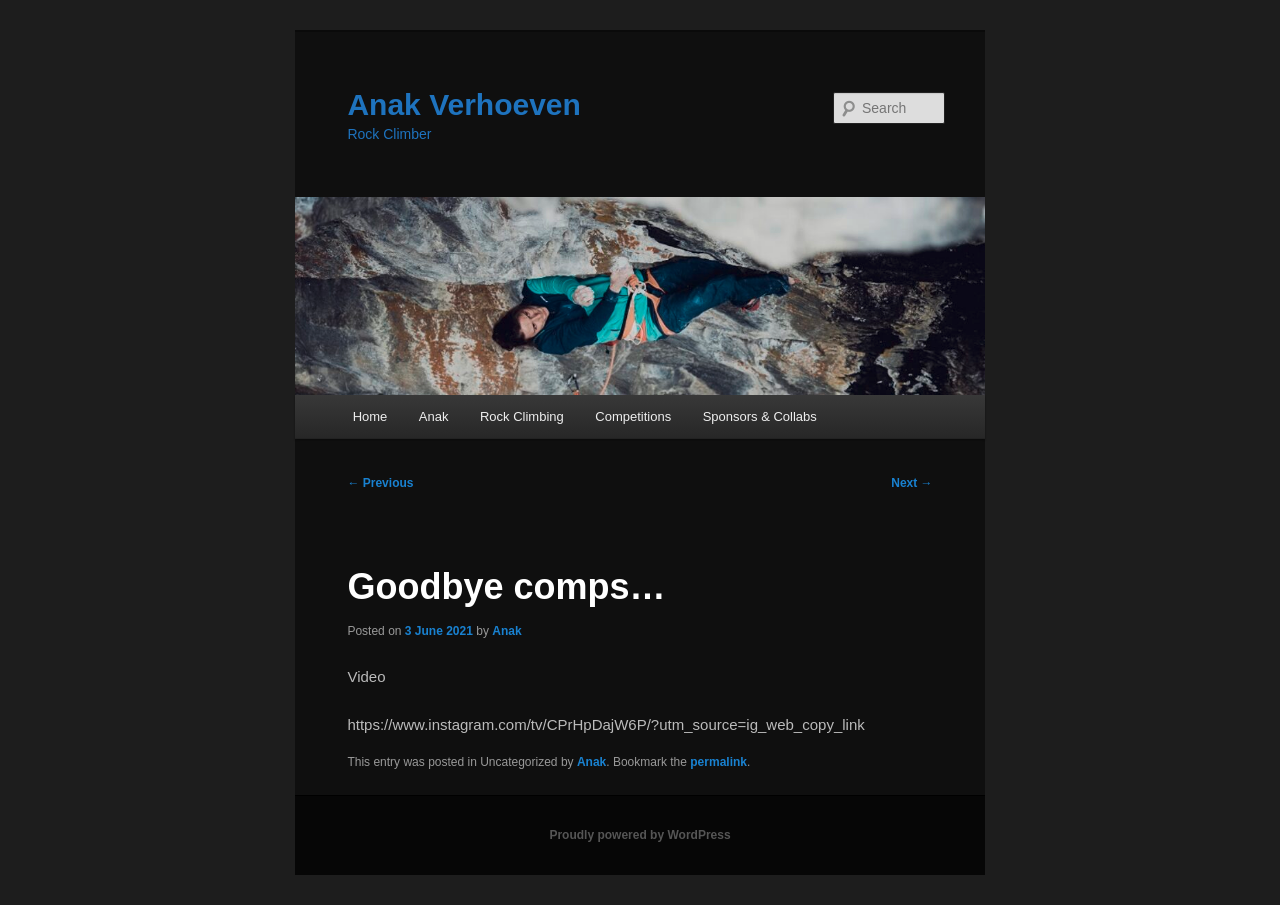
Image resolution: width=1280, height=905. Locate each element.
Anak (434, 416)
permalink (718, 762)
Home (370, 416)
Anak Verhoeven (463, 104)
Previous (380, 483)
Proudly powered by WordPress (639, 835)
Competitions (633, 416)
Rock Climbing (522, 416)
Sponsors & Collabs (760, 416)
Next (911, 483)
